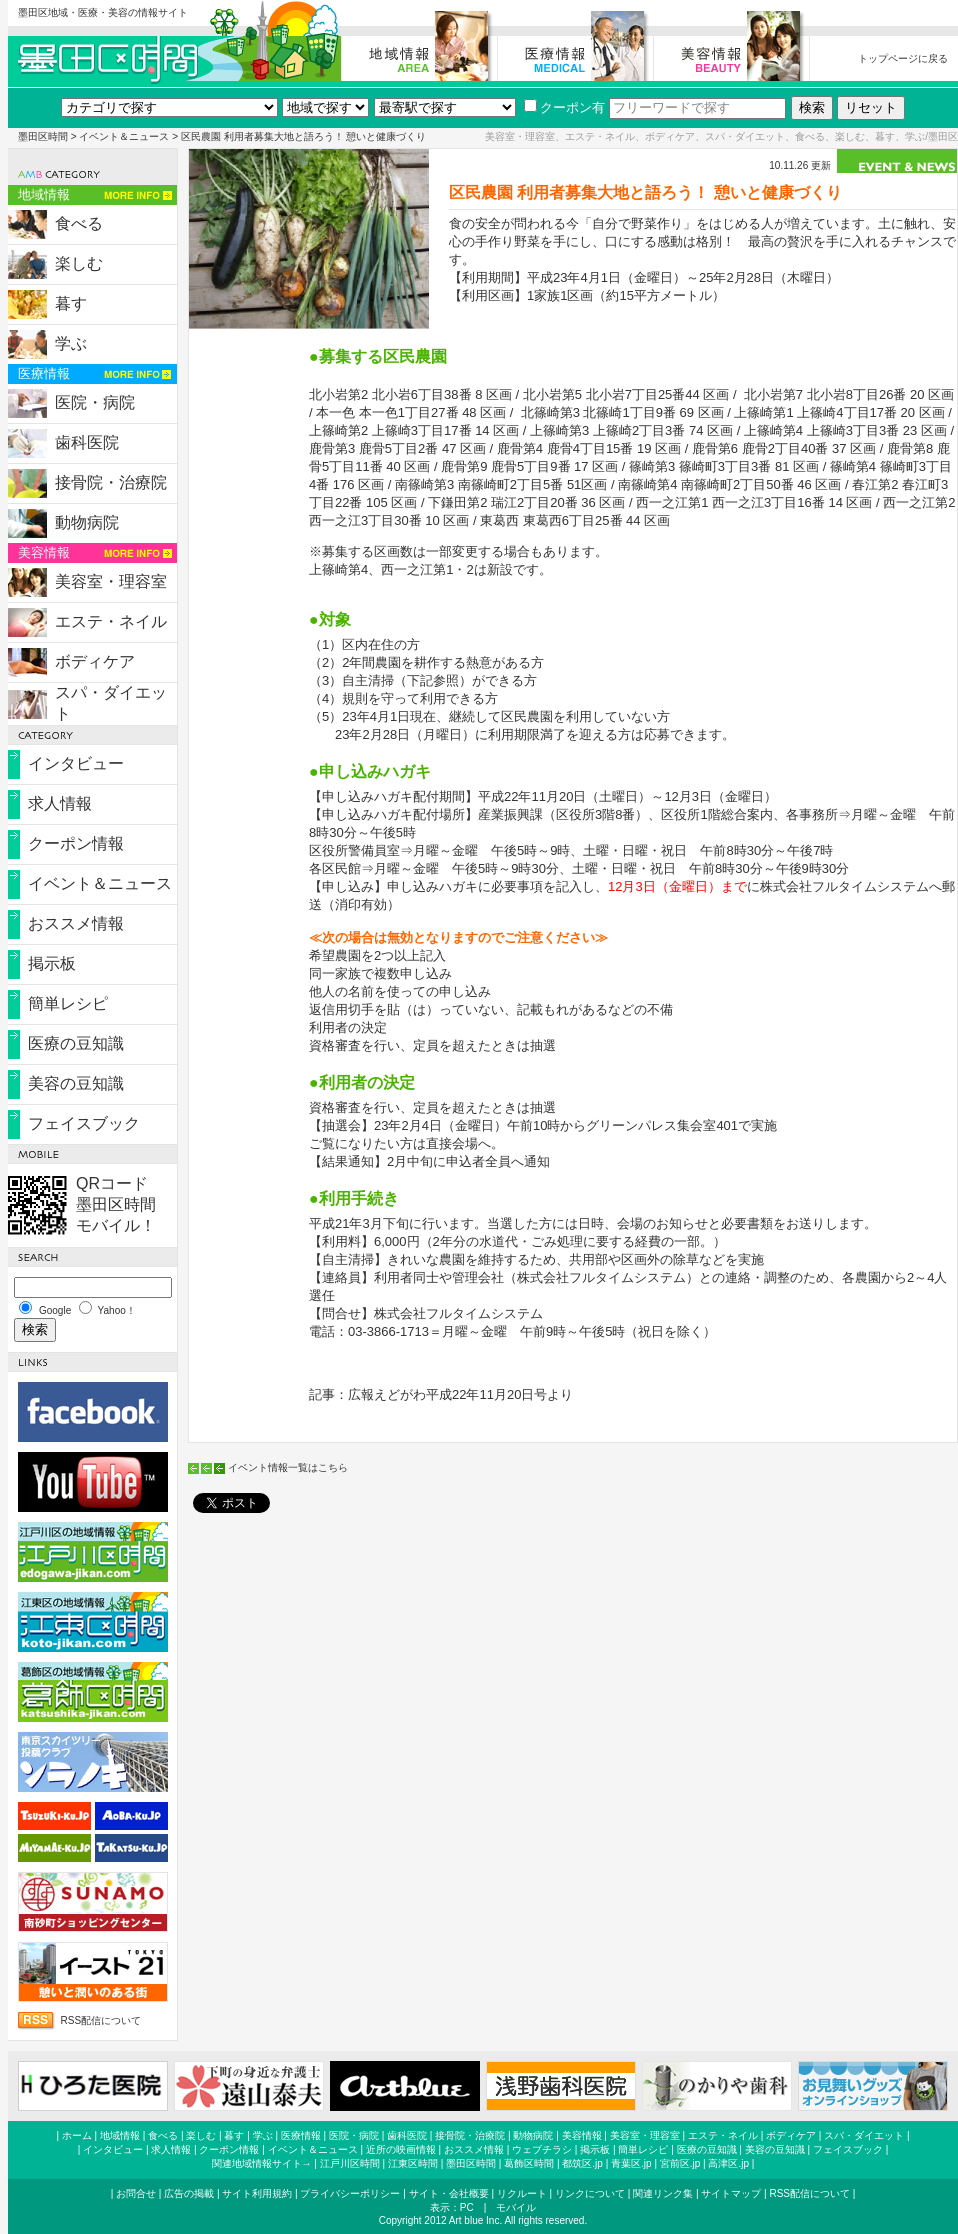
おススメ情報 (76, 923)
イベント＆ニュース (124, 136)
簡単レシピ (68, 1003)
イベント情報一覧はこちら (288, 1467)
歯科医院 (87, 442)
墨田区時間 (43, 136)
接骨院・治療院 (111, 482)
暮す (71, 303)
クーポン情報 (76, 843)
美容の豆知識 (76, 1083)
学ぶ (71, 343)
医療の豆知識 (76, 1043)
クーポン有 (564, 107)
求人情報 (60, 803)
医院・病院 (95, 402)
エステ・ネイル (111, 621)
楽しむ (79, 263)
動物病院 (87, 522)
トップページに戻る (903, 58)
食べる (79, 223)
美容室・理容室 (111, 581)
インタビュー (76, 763)
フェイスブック (84, 1123)
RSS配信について (101, 2020)
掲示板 (52, 963)
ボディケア (95, 661)
